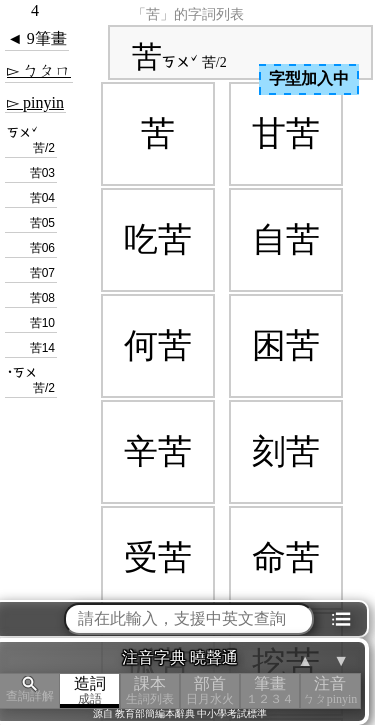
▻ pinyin (35, 102)
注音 (330, 690)
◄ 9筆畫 (37, 38)
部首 (210, 690)
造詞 (90, 690)
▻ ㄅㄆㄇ (39, 70)
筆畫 (270, 690)
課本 (150, 690)
